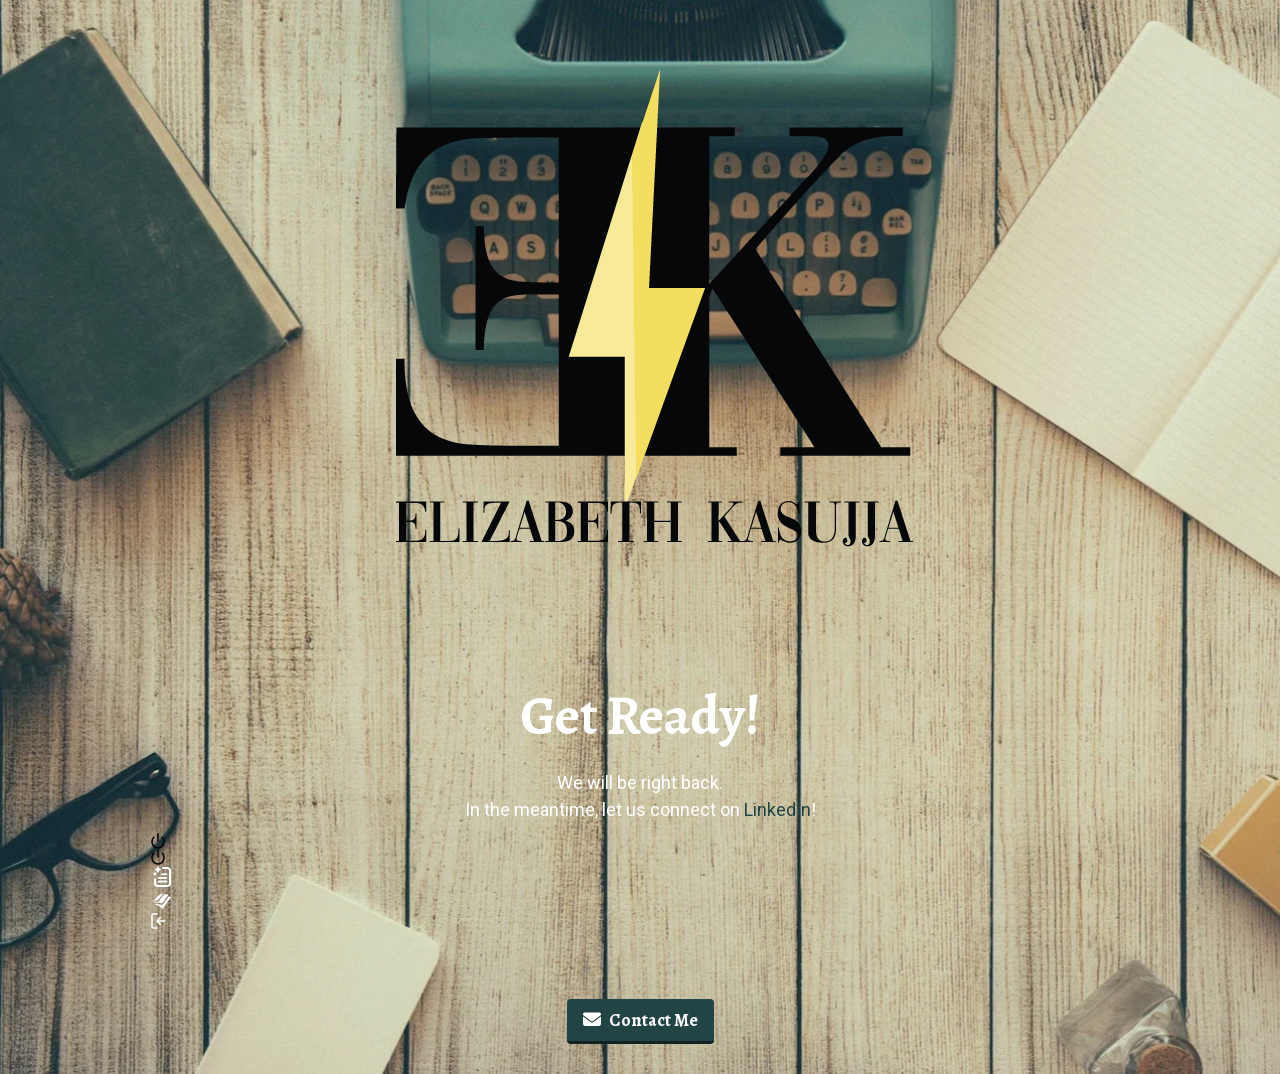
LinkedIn (777, 809)
